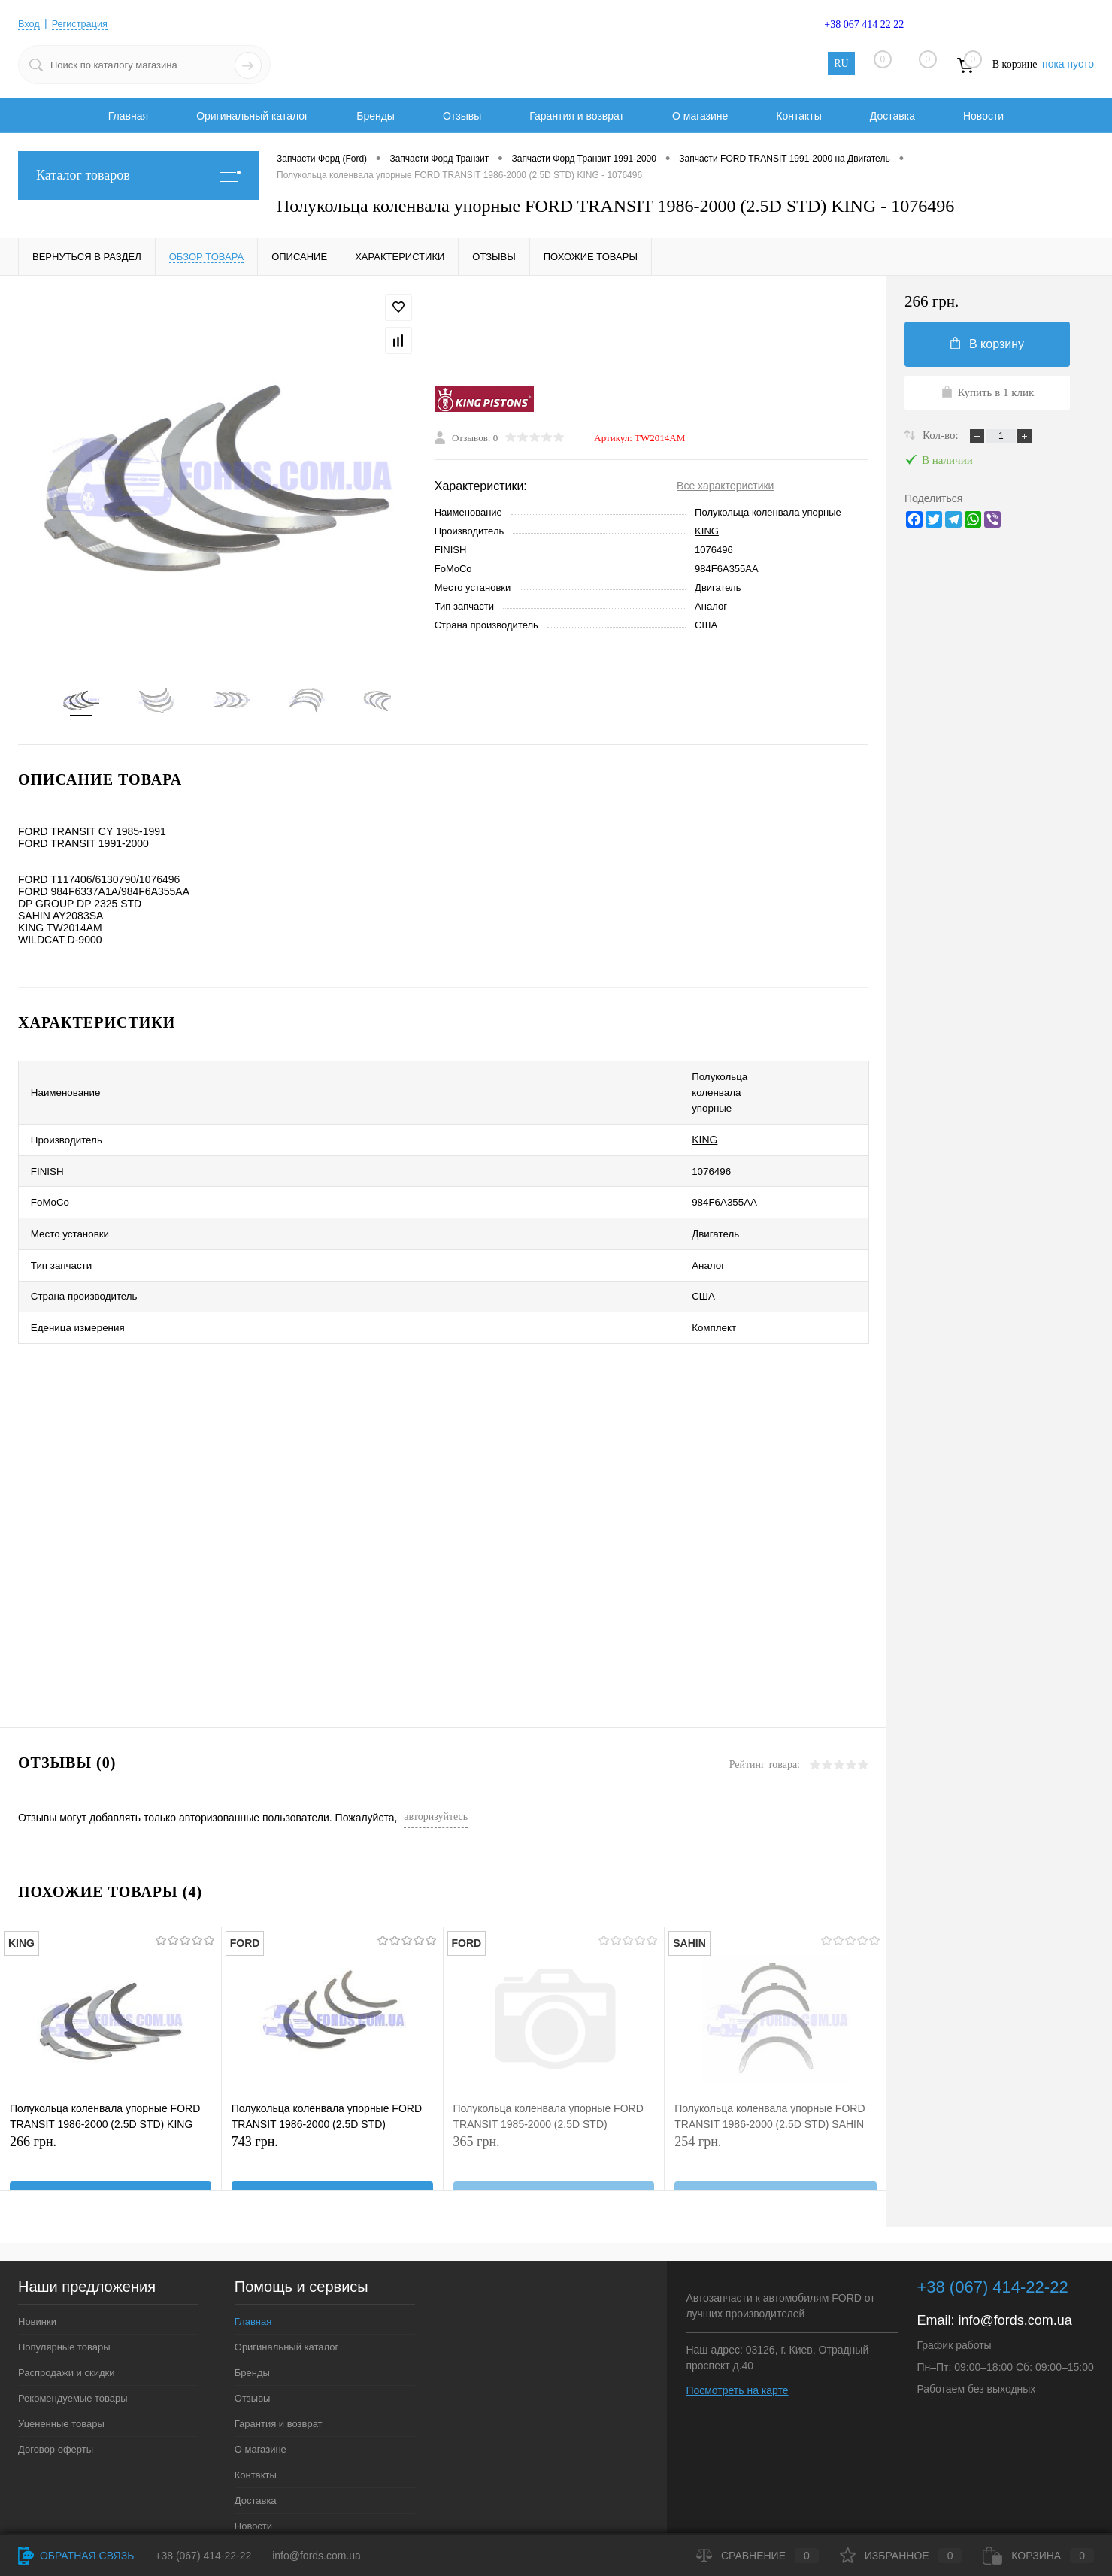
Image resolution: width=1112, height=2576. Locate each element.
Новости (983, 116)
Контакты (798, 116)
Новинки (37, 2252)
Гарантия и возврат (576, 116)
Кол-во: (942, 435)
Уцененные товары (61, 2354)
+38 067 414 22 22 (864, 24)
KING (707, 534)
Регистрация (85, 23)
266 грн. (110, 2100)
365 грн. (554, 2100)
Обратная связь (76, 2556)
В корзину (987, 343)
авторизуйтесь (436, 1747)
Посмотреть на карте (737, 2321)
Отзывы (462, 116)
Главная (128, 116)
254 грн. (775, 2100)
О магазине (700, 116)
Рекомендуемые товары (73, 2329)
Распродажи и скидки (66, 2303)
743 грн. (332, 2100)
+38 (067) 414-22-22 (203, 2556)
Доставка (892, 116)
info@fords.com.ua (1014, 2251)
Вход (30, 23)
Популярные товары (64, 2278)
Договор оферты (55, 2380)
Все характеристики (725, 489)
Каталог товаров (138, 175)
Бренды (375, 116)
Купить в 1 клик (988, 392)
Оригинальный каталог (252, 116)
